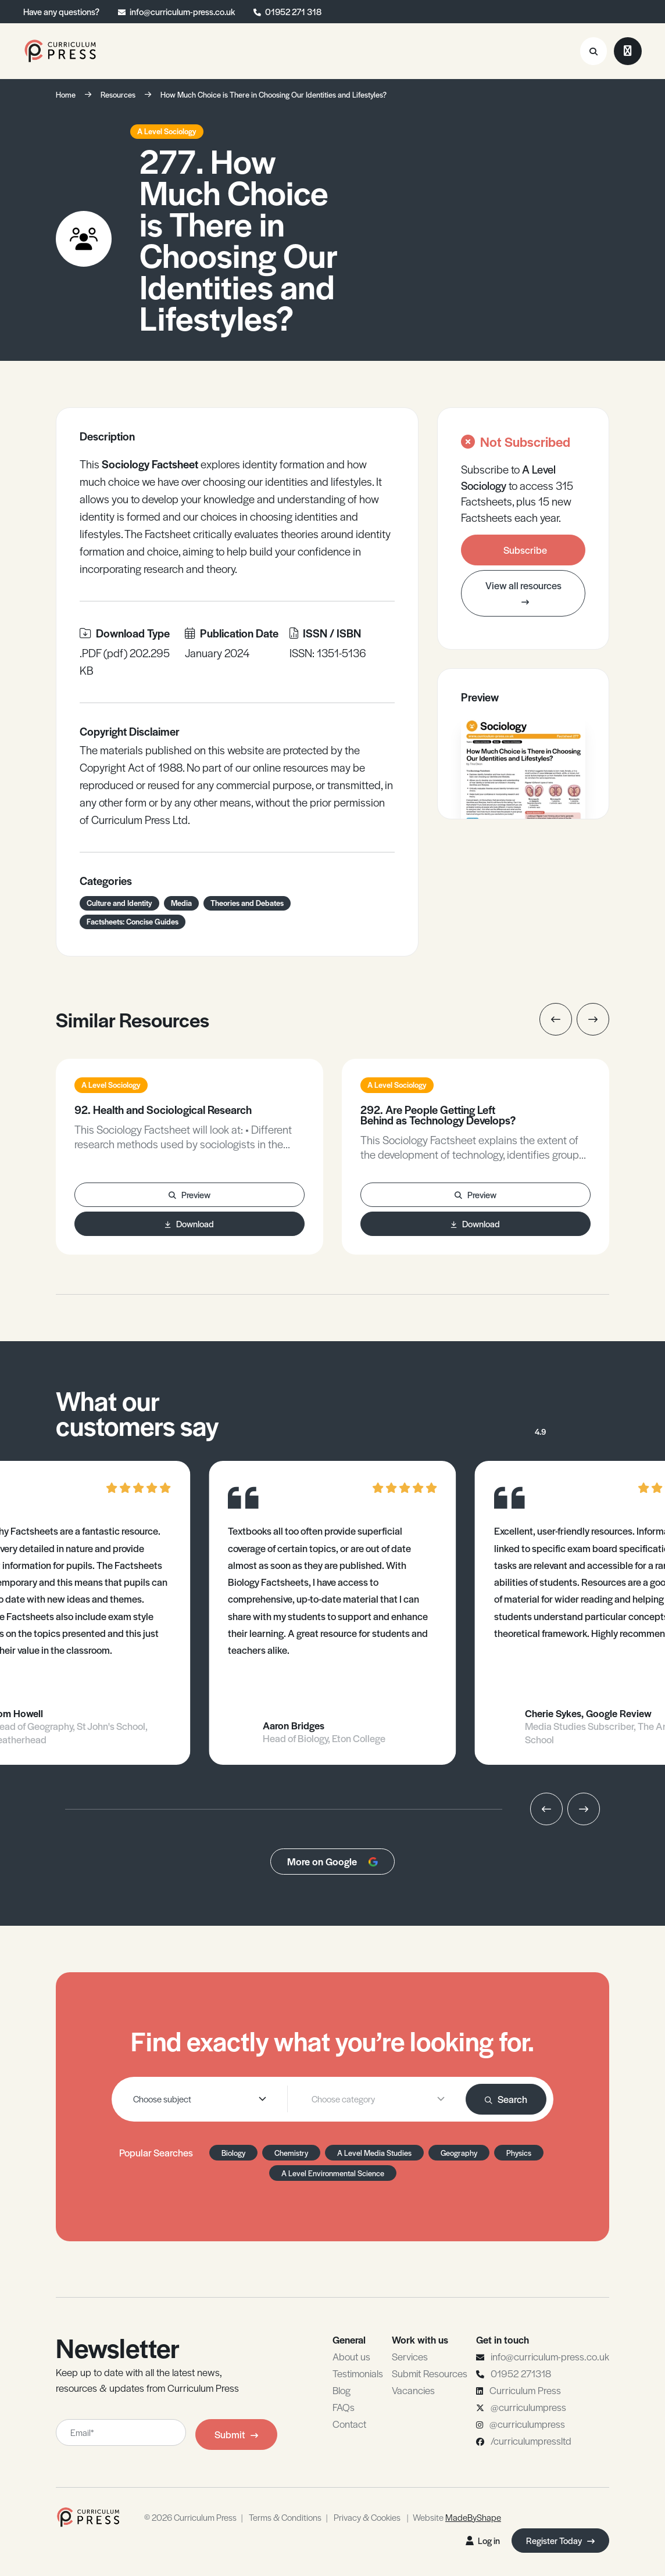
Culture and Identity (119, 902)
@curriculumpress (528, 2407)
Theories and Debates (247, 902)
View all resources (523, 593)
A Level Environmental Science (332, 2173)
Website (457, 2517)
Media (181, 902)
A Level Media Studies (374, 2152)
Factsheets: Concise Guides (132, 921)
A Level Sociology (166, 131)
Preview (189, 1194)
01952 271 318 (293, 11)
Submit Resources (429, 2373)
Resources (118, 94)
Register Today (560, 2540)
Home (66, 94)
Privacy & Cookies (367, 2517)
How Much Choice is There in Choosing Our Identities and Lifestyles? (273, 94)
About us (351, 2356)
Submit (236, 2434)
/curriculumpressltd (531, 2441)
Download (189, 1223)
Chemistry (291, 2152)
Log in (483, 2540)
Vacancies (413, 2390)
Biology (233, 2152)
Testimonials (357, 2373)
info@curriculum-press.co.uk (182, 11)
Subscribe (525, 550)
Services (410, 2356)
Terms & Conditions (285, 2517)
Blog (341, 2390)
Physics (518, 2152)
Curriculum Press (525, 2390)
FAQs (343, 2407)
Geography (459, 2152)
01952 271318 (521, 2373)
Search (506, 2099)
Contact (349, 2424)
